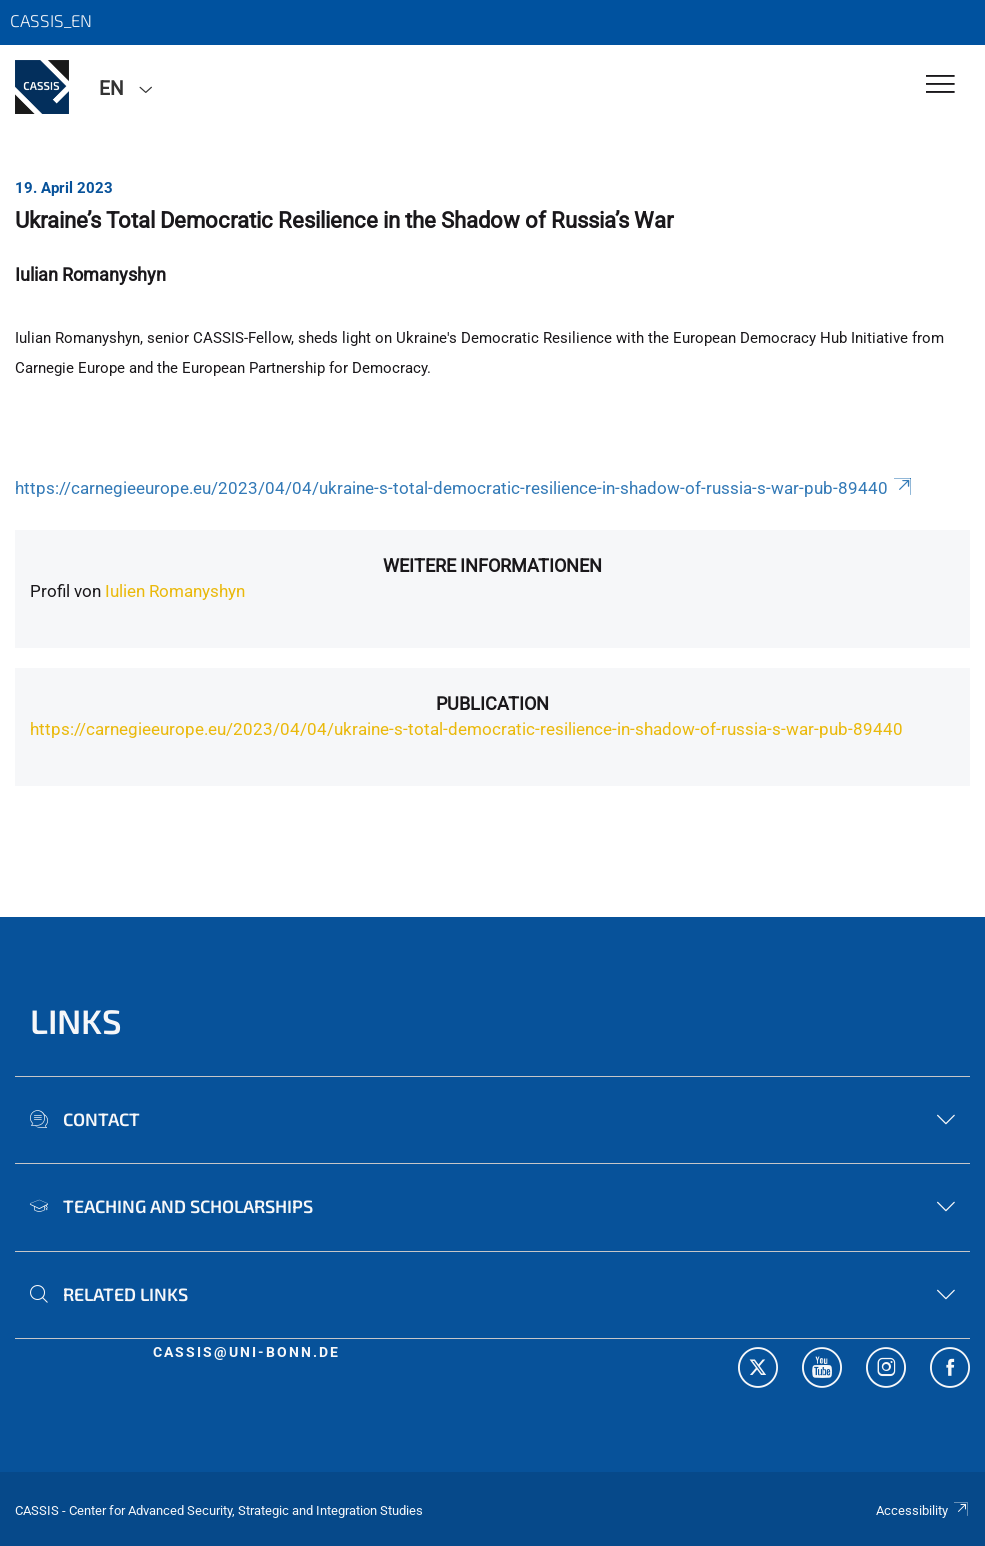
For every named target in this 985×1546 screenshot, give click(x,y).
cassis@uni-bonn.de (246, 1352)
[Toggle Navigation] (940, 85)
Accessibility (923, 1510)
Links (76, 1020)
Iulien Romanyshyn (175, 591)
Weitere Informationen (492, 565)
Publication (492, 703)
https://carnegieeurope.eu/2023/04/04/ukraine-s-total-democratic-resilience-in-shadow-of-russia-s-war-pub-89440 (465, 488)
